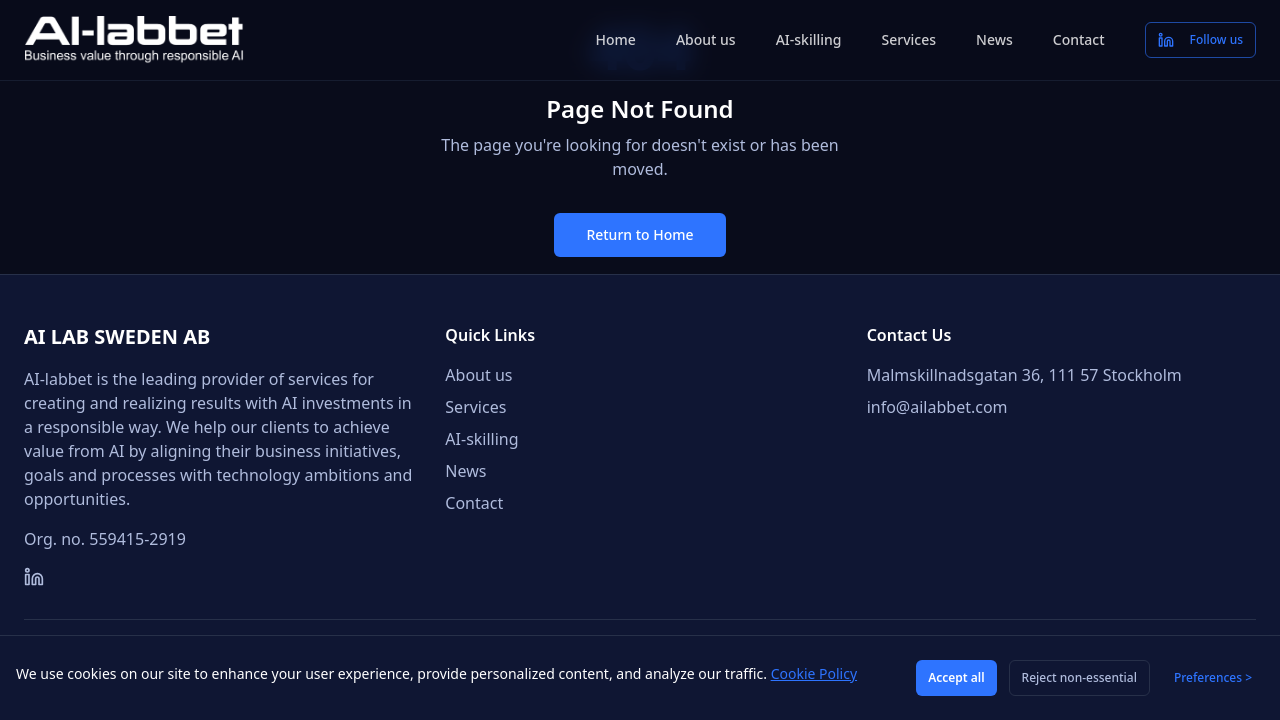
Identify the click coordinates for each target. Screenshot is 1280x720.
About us (706, 39)
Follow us (1200, 39)
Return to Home (639, 234)
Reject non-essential (1079, 677)
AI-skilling (809, 39)
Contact (1079, 39)
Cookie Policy (814, 673)
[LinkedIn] (34, 577)
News (994, 39)
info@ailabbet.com (937, 407)
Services (909, 39)
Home (616, 39)
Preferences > (1213, 677)
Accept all (956, 677)
